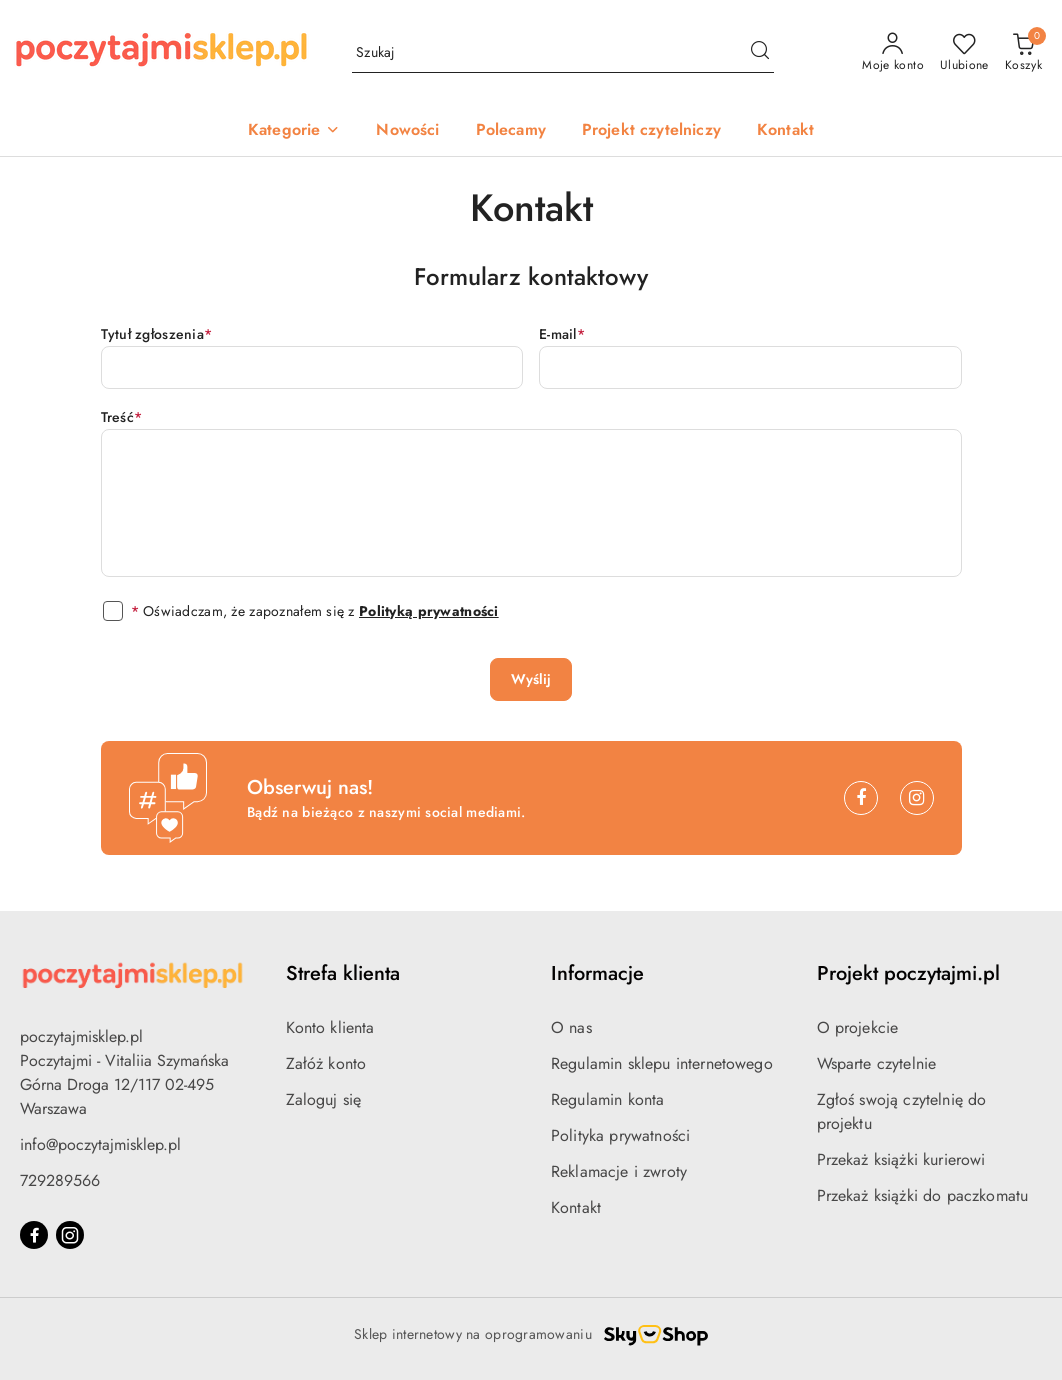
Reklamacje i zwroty (619, 1171)
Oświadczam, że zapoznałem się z (315, 611)
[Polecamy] (511, 131)
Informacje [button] (597, 973)
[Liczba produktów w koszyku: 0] (1023, 53)
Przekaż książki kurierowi (901, 1159)
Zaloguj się (324, 1099)
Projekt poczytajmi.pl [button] (908, 973)
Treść (122, 417)
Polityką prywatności (429, 611)
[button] (294, 131)
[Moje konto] (893, 53)
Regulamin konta (607, 1099)
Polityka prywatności (620, 1135)
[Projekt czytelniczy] (651, 131)
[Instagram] (917, 798)
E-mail (562, 334)
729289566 (60, 1180)
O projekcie (858, 1027)
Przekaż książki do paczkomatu (923, 1195)
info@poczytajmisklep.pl (100, 1144)
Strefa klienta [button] (343, 973)
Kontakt (576, 1207)
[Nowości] (407, 131)
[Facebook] (861, 798)
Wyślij (531, 679)
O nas (571, 1027)
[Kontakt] (785, 131)
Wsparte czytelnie (877, 1063)
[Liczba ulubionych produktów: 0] (964, 53)
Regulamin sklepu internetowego (662, 1063)
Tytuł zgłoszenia (157, 334)
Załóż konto (326, 1063)
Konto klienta (330, 1027)
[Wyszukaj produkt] (563, 53)
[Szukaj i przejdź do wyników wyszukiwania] (760, 53)
